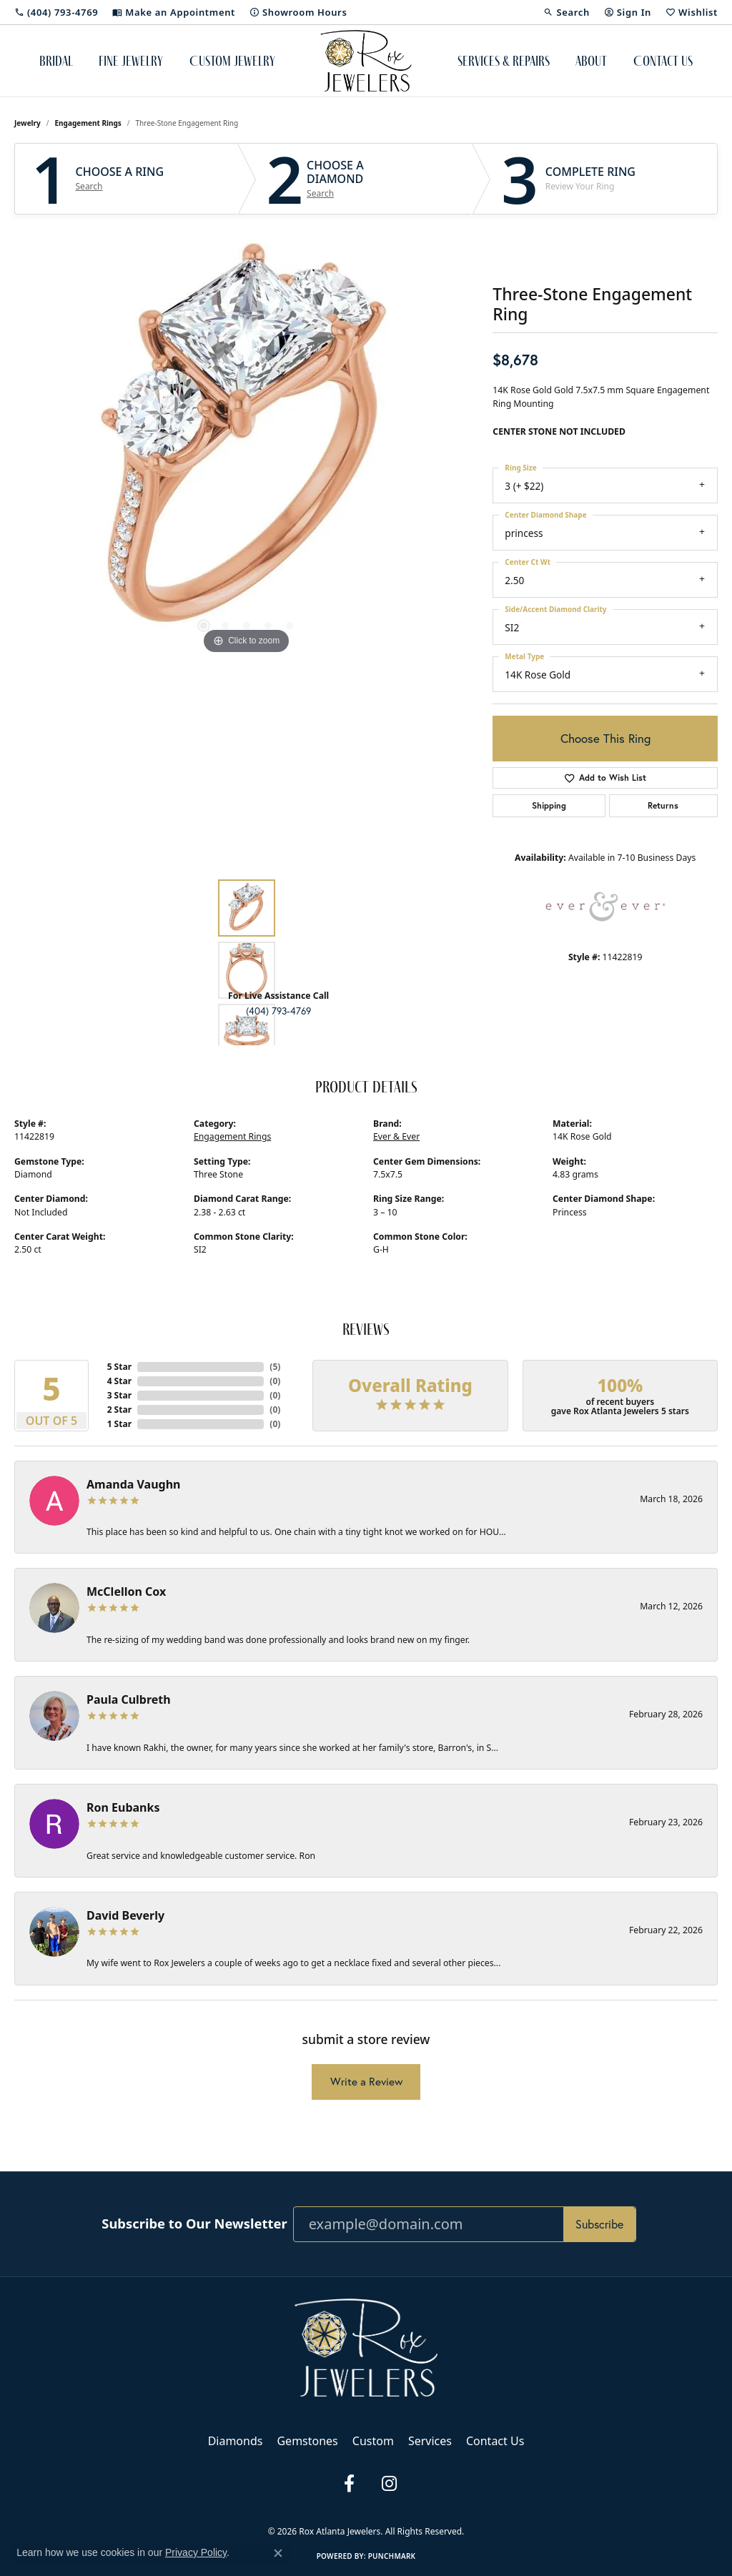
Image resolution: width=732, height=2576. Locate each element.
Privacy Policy (275, 2507)
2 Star (119, 1409)
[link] (56, 12)
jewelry (27, 123)
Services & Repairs (504, 61)
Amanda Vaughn (133, 1484)
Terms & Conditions (348, 2507)
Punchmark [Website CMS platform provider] (392, 2556)
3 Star (119, 1395)
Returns (663, 805)
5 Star (119, 1367)
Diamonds (235, 2441)
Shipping (549, 805)
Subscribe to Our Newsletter (194, 2223)
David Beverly (125, 1915)
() (274, 1367)
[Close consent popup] (278, 2553)
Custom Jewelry (232, 61)
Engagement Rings (88, 123)
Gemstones (307, 2441)
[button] (566, 12)
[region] (246, 443)
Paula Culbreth (128, 1699)
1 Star (119, 1424)
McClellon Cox (126, 1591)
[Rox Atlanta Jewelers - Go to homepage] (366, 2346)
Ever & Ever (396, 1136)
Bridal (56, 61)
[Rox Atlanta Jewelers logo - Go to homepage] (366, 61)
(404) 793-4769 (278, 1011)
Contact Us (663, 61)
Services (430, 2441)
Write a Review (366, 2081)
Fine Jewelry (131, 61)
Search (89, 187)
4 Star (119, 1381)
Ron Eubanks (122, 1807)
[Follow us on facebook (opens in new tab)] (349, 2483)
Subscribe (599, 2224)
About (591, 61)
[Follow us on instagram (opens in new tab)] (389, 2483)
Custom (373, 2441)
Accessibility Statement (439, 2507)
